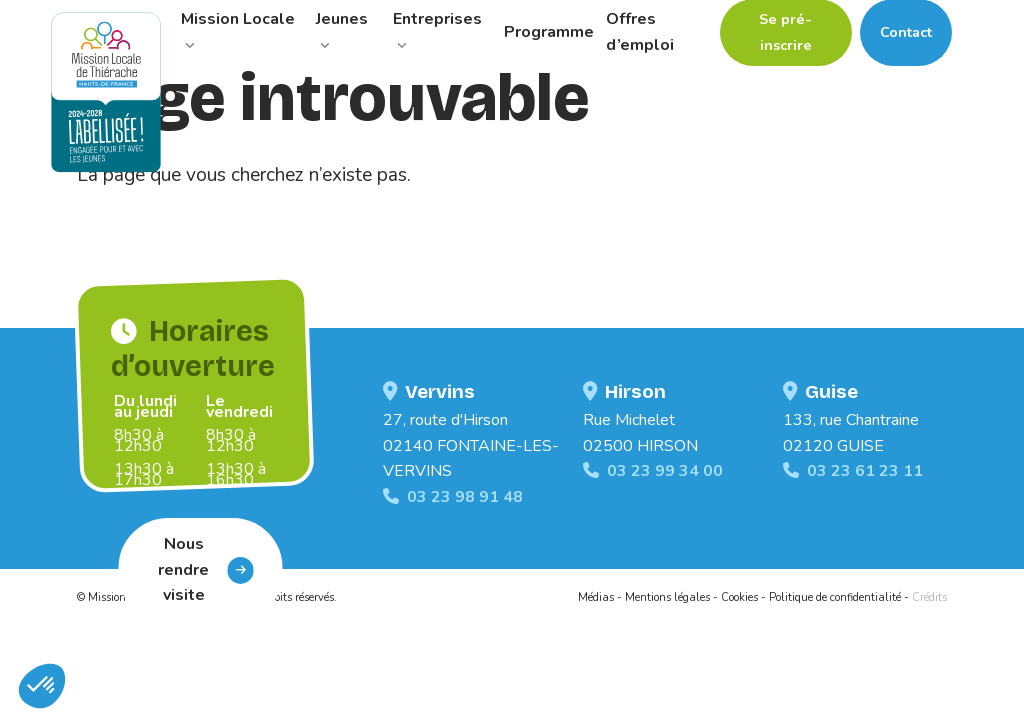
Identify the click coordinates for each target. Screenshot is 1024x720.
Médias (596, 597)
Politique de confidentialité (835, 597)
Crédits (929, 597)
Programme (549, 32)
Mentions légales (667, 597)
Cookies (739, 597)
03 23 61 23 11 (853, 471)
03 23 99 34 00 (653, 471)
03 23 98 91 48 (453, 497)
